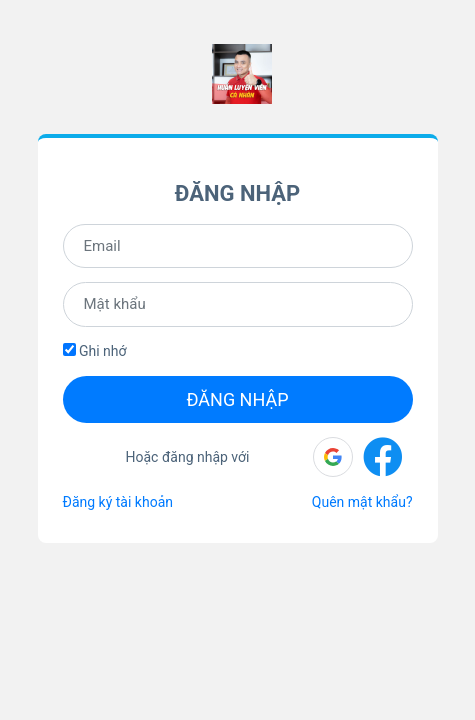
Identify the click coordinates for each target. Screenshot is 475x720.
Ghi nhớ (95, 351)
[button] (333, 457)
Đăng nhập (237, 399)
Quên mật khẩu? (362, 502)
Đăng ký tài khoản (118, 502)
